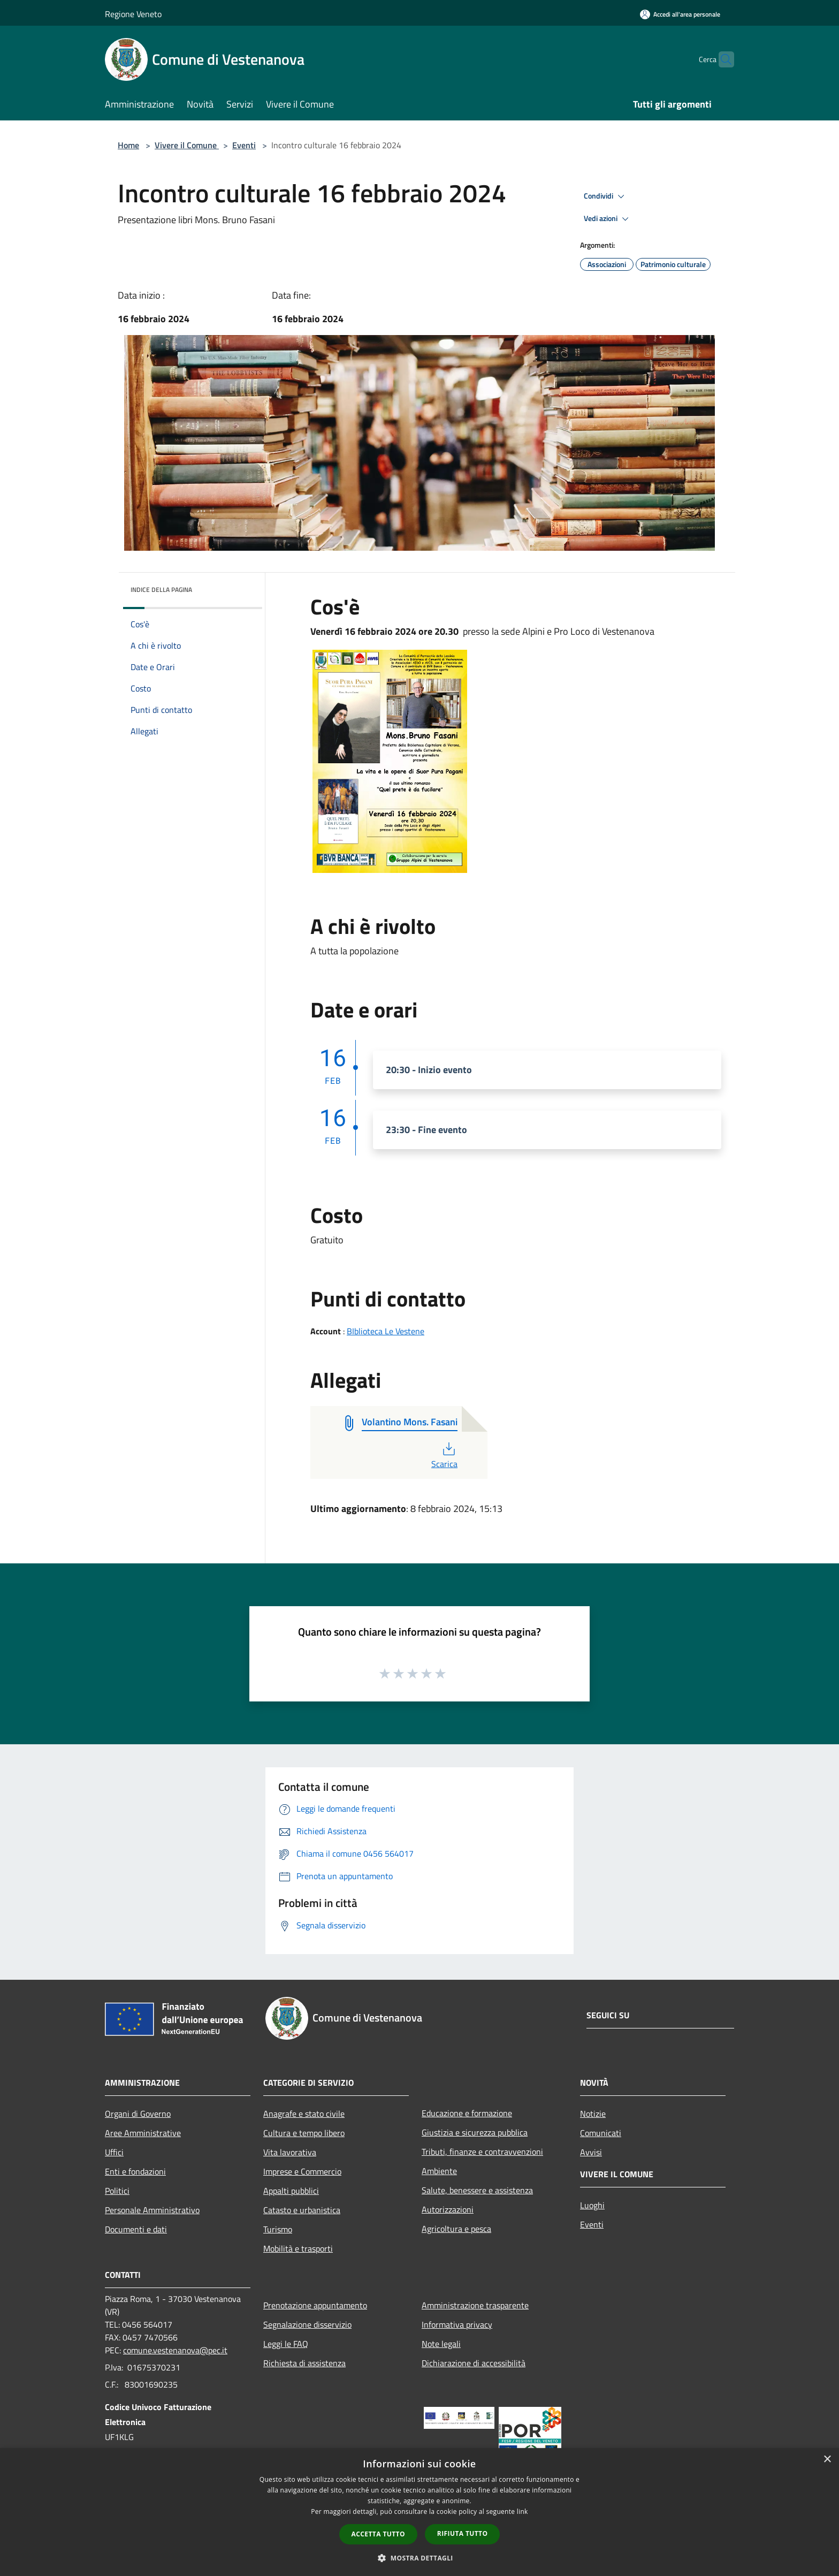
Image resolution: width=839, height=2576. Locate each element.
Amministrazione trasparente (475, 2305)
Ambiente (439, 2170)
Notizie (593, 2113)
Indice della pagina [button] (161, 589)
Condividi (606, 196)
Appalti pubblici (291, 2190)
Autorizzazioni (448, 2209)
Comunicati (600, 2132)
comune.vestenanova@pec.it (175, 2350)
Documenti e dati (136, 2229)
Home (128, 145)
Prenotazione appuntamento (315, 2305)
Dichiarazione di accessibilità (473, 2363)
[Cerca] (721, 59)
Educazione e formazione (467, 2113)
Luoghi (592, 2205)
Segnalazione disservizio (307, 2324)
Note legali (441, 2343)
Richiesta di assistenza (304, 2363)
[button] (419, 2557)
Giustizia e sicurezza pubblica (475, 2132)
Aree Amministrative (143, 2132)
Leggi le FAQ (285, 2343)
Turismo (277, 2229)
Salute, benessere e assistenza (477, 2190)
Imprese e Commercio (302, 2171)
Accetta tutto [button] (378, 2534)
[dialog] (419, 2512)
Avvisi (591, 2152)
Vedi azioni (608, 218)
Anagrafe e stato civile (304, 2113)
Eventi (244, 145)
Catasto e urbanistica (301, 2209)
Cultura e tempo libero (304, 2132)
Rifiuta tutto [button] (462, 2533)
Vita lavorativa (289, 2152)
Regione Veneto (133, 13)
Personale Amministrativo (152, 2209)
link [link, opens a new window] (522, 2511)
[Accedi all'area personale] (680, 14)
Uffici (114, 2152)
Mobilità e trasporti (298, 2248)
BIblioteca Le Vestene (385, 1331)
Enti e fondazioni (135, 2171)
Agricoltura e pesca (456, 2228)
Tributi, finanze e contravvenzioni (482, 2151)
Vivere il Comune (187, 145)
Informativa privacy (457, 2324)
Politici (117, 2190)
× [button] (827, 2460)
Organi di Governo (138, 2113)
